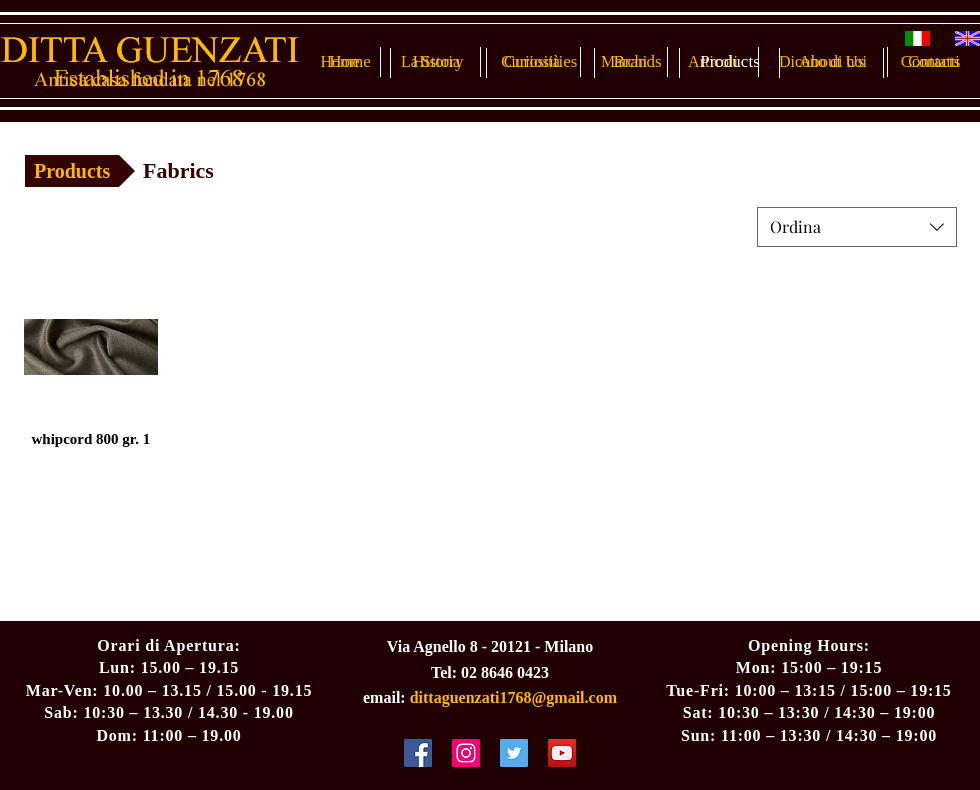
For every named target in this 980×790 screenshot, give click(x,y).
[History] (438, 62)
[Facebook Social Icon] (418, 753)
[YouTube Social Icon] (562, 753)
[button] (193, 171)
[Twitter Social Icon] (514, 753)
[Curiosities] (540, 62)
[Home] (350, 62)
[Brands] (637, 62)
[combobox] (857, 227)
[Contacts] (930, 62)
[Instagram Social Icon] (466, 753)
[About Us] (831, 62)
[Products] (730, 62)
